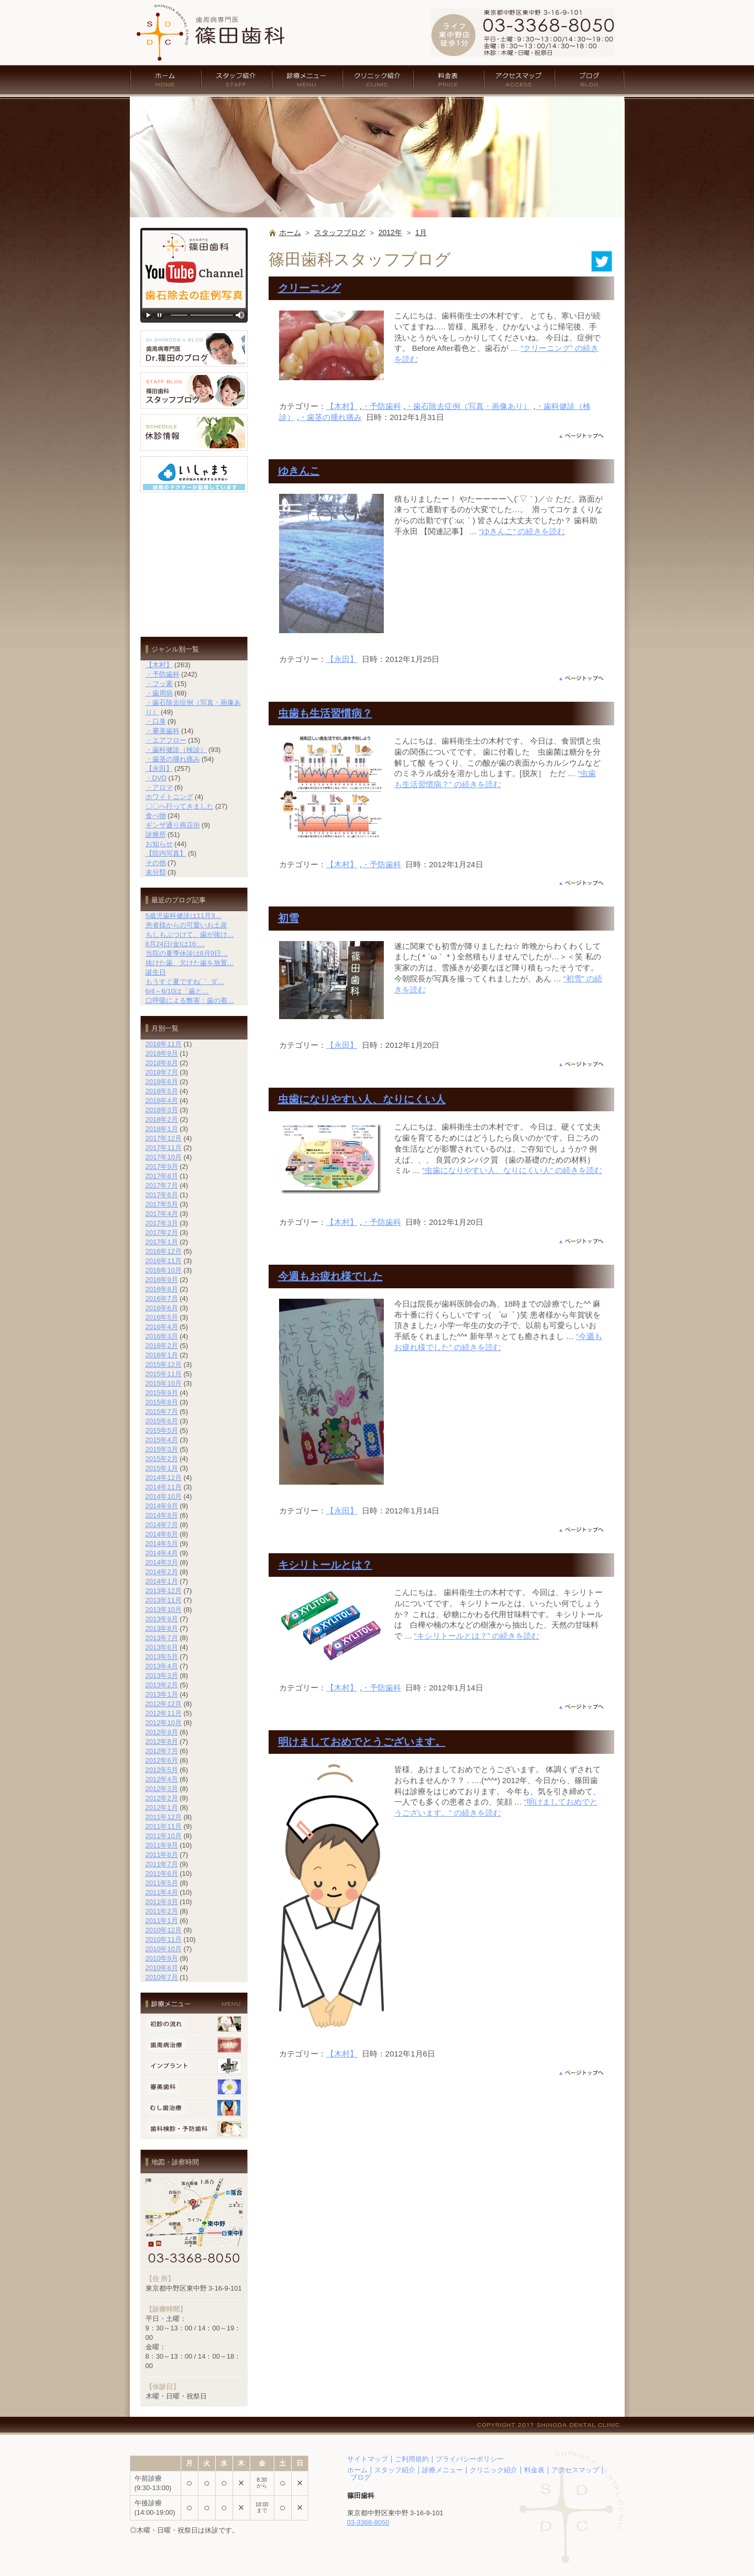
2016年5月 (162, 1317)
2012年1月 (162, 1807)
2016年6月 (162, 1308)
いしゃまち (194, 474)
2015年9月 (162, 1393)
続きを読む (522, 531)
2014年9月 (162, 1506)
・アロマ (159, 787)
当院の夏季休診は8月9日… (187, 953)
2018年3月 (162, 1110)
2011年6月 (162, 1873)
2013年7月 (162, 1638)
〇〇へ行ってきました (180, 806)
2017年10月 (164, 1157)
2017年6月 (162, 1195)
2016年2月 (162, 1346)
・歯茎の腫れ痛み (330, 417)
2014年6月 (162, 1534)
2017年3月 (162, 1223)
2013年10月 (164, 1609)
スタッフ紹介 (236, 79)
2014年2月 (162, 1572)
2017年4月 (162, 1214)
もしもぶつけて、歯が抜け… (190, 934)
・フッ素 (159, 684)
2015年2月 (162, 1459)
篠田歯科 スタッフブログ (194, 390)
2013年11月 (164, 1600)
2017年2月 (162, 1232)
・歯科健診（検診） (176, 750)
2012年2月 (162, 1798)
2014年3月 (162, 1562)
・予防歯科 (381, 406)
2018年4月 (162, 1100)
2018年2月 (162, 1119)
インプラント (194, 2065)
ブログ (590, 79)
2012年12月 (164, 1704)
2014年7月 (162, 1525)
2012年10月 (164, 1723)
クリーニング (309, 288)
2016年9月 (162, 1280)
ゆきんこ (299, 471)
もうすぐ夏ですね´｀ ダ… (185, 982)
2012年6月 (162, 1760)
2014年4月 (162, 1553)
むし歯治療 (194, 2107)
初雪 (288, 918)
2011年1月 (162, 1921)
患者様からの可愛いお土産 (186, 925)
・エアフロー (166, 740)
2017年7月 (162, 1185)
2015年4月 (162, 1440)
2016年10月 (164, 1270)
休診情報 (194, 432)
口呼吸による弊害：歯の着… (190, 1000)
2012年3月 (162, 1789)
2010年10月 (164, 1949)
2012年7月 (162, 1751)
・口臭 (156, 721)
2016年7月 (162, 1298)
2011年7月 (162, 1864)
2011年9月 (162, 1845)
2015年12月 (164, 1364)
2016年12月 (164, 1251)
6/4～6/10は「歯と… (177, 991)
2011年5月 (162, 1883)
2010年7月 (162, 1977)
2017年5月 (162, 1204)
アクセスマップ (519, 79)
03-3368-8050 (368, 2522)
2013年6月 (162, 1647)
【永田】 (342, 659)
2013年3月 (162, 1675)
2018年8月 (162, 1063)
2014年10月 (164, 1496)
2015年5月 (162, 1430)
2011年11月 (164, 1826)
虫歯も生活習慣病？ (325, 713)
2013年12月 (164, 1591)
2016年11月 (164, 1261)
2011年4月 (162, 1892)
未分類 (156, 872)
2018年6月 (162, 1082)
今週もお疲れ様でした (330, 1276)
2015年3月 (162, 1449)
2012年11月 (164, 1713)
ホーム (165, 79)
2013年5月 (162, 1657)
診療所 (156, 834)
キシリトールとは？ (325, 1565)
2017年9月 (162, 1166)
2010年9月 (162, 1958)
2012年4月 (162, 1779)
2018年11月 (164, 1044)
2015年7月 (162, 1412)
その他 (156, 863)
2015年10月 (164, 1383)
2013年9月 (162, 1619)
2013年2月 (162, 1685)
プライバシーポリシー (470, 2459)
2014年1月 (162, 1581)
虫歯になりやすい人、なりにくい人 (362, 1099)
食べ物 (156, 816)
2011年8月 (162, 1855)
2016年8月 (162, 1289)
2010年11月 (164, 1939)
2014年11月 (164, 1487)
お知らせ (159, 844)
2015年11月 (164, 1374)
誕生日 (156, 972)
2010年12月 (164, 1930)
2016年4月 (162, 1327)
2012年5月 (162, 1770)
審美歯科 (194, 2086)
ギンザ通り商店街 (173, 825)
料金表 (448, 79)
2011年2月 (162, 1911)
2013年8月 (162, 1628)
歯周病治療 (194, 2045)
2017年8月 (162, 1176)
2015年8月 (162, 1402)
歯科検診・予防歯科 (194, 2128)
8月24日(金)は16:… (175, 944)
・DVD (156, 778)
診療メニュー (307, 79)
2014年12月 (164, 1478)
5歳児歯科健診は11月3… (184, 916)
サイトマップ (367, 2459)
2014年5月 (162, 1543)
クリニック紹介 (377, 79)
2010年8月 (162, 1968)
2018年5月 (162, 1091)
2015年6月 (162, 1421)
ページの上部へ (581, 435)
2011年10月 (164, 1836)
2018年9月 (162, 1053)
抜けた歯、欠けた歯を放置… (190, 963)
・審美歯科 (163, 731)
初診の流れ (194, 2024)
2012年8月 (162, 1741)
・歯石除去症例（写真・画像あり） (468, 406)
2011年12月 (164, 1817)
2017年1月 (162, 1242)
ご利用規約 (412, 2459)
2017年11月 (164, 1148)
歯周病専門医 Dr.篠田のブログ (194, 348)
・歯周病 (159, 693)
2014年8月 (162, 1515)
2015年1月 (162, 1468)
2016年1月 (162, 1355)
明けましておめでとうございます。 (362, 1742)
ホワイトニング (169, 797)
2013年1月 (162, 1694)
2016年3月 (162, 1336)
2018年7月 (162, 1072)
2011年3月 (162, 1902)
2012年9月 (162, 1732)
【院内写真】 (166, 853)
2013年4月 (162, 1666)
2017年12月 (164, 1138)
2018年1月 (162, 1129)
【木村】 (342, 406)
